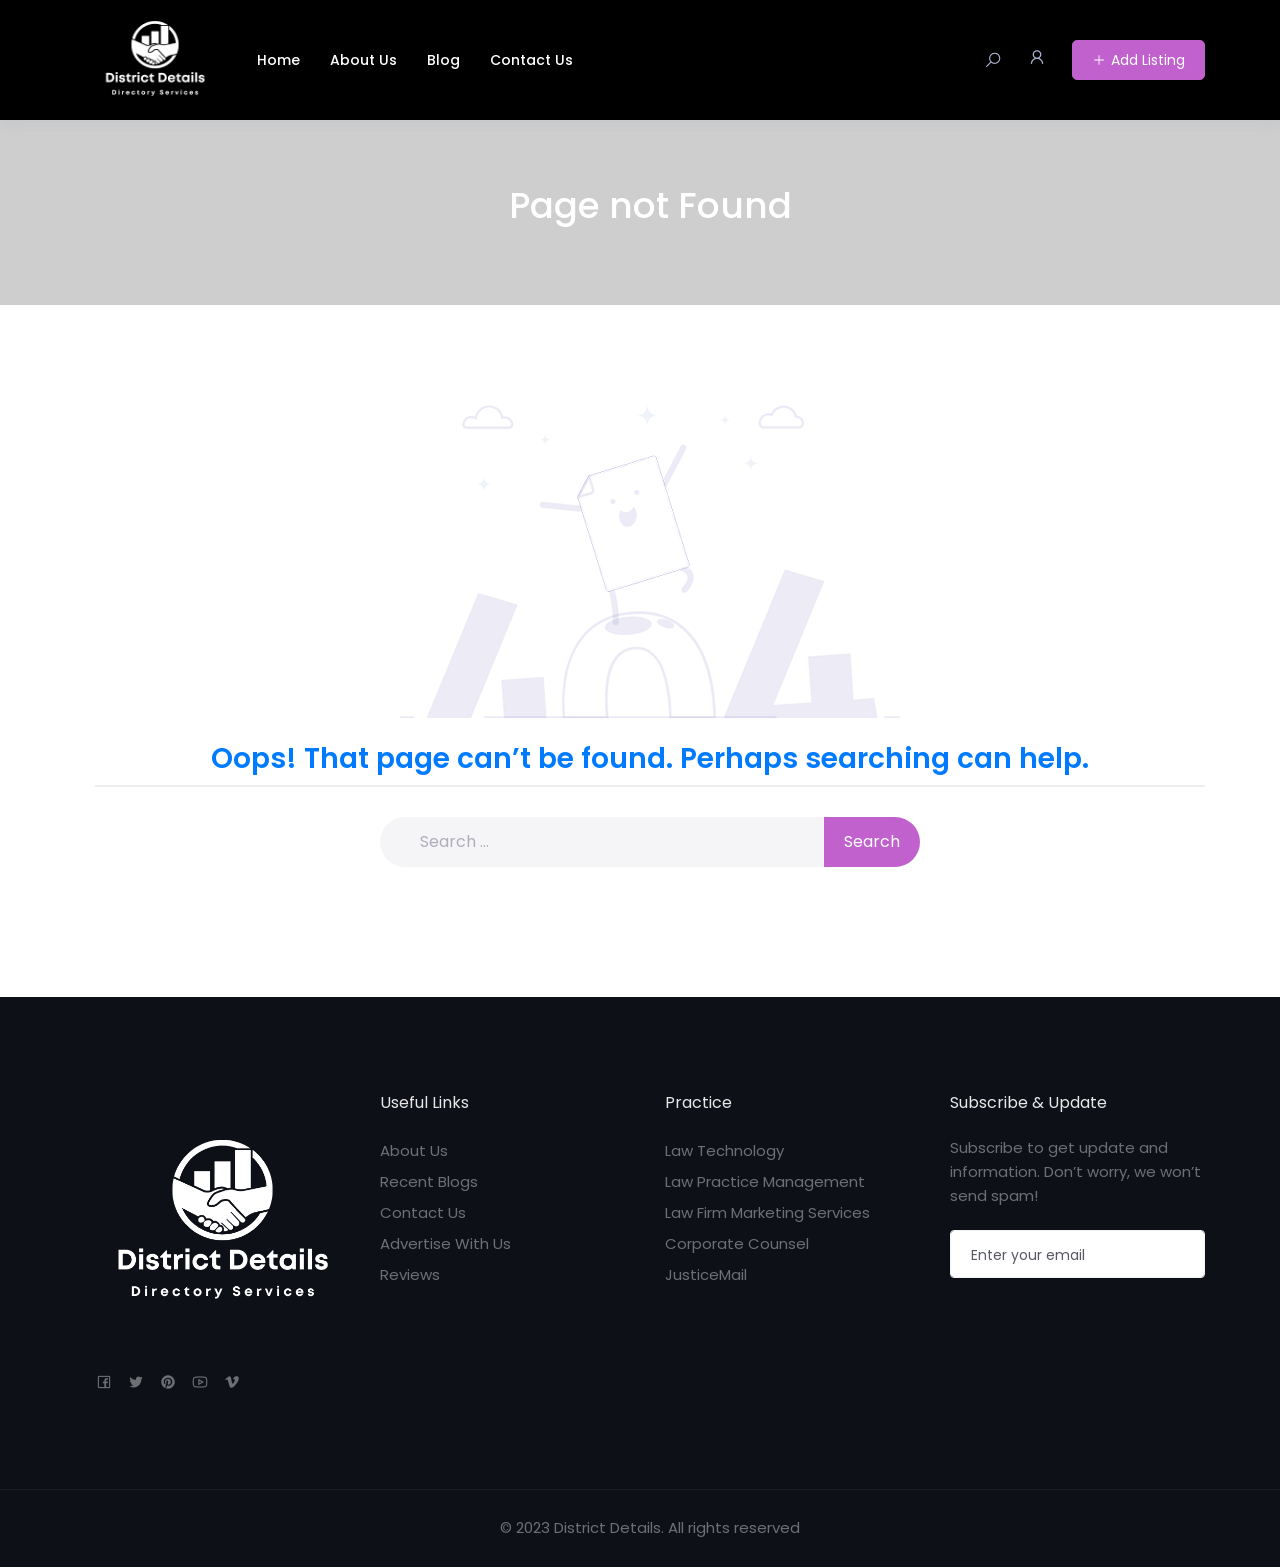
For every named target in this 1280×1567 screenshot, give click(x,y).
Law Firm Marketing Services (767, 1212)
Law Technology (724, 1150)
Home (278, 60)
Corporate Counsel (737, 1243)
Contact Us (531, 60)
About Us (363, 60)
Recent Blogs (429, 1181)
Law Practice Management (765, 1181)
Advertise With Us (445, 1243)
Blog (443, 60)
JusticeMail (706, 1274)
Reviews (410, 1274)
